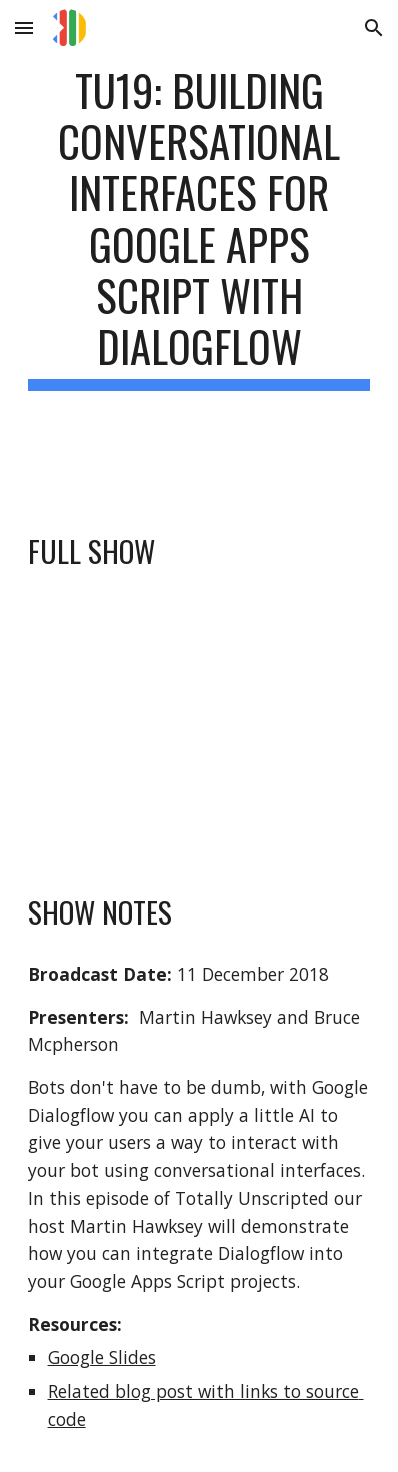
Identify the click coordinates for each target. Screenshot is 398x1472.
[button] (24, 27)
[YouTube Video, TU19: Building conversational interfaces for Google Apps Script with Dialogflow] (199, 729)
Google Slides (102, 1357)
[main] (199, 249)
